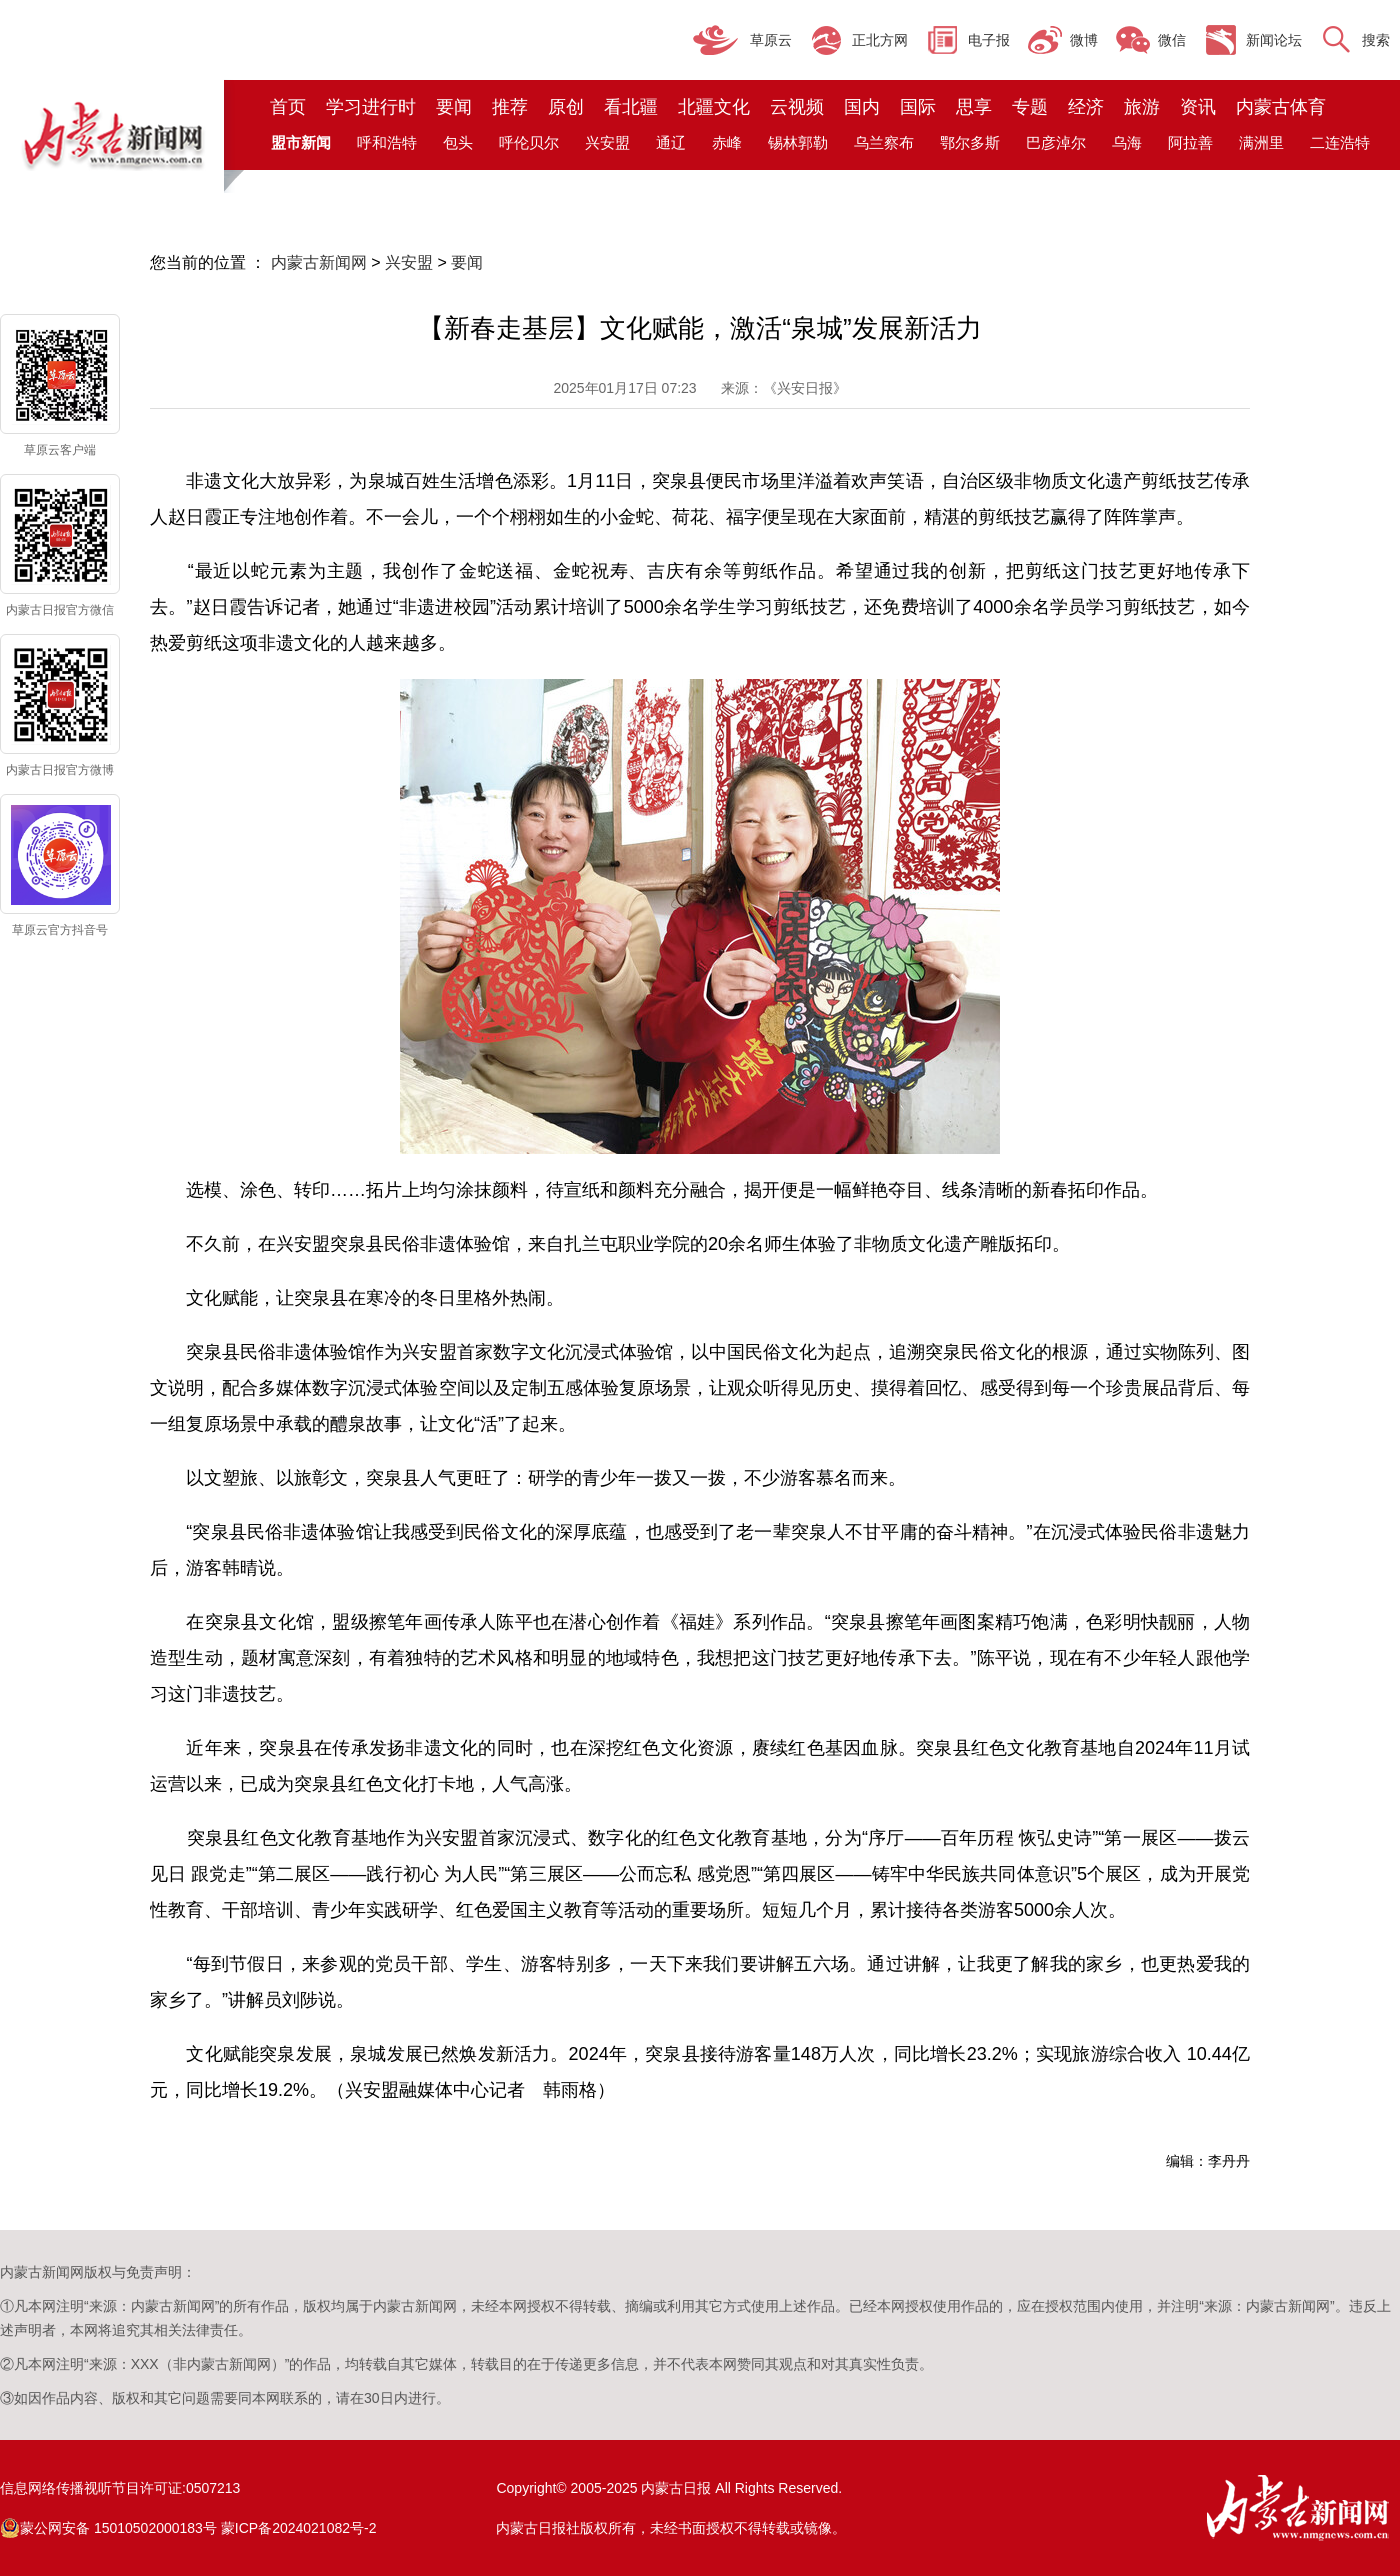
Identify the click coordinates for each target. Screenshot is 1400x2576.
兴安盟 (607, 142)
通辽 (671, 142)
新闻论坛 (1274, 40)
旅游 (1142, 107)
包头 (458, 142)
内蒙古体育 (1281, 107)
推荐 (510, 107)
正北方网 (880, 40)
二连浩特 (1340, 142)
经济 (1086, 107)
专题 (1030, 107)
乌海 (1127, 142)
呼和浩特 (387, 142)
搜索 (1376, 40)
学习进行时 (371, 107)
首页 (288, 107)
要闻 (454, 107)
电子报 (989, 40)
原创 (566, 107)
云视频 (797, 107)
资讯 (1198, 107)
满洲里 (1261, 142)
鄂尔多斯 (970, 142)
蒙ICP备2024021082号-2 (299, 2528)
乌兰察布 (884, 142)
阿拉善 (1190, 142)
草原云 (771, 40)
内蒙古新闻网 (319, 262)
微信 (1172, 40)
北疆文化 (714, 107)
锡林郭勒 (798, 142)
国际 (918, 107)
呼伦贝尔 (529, 142)
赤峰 (727, 142)
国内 (862, 107)
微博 (1084, 40)
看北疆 (631, 107)
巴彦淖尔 (1056, 142)
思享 (974, 107)
